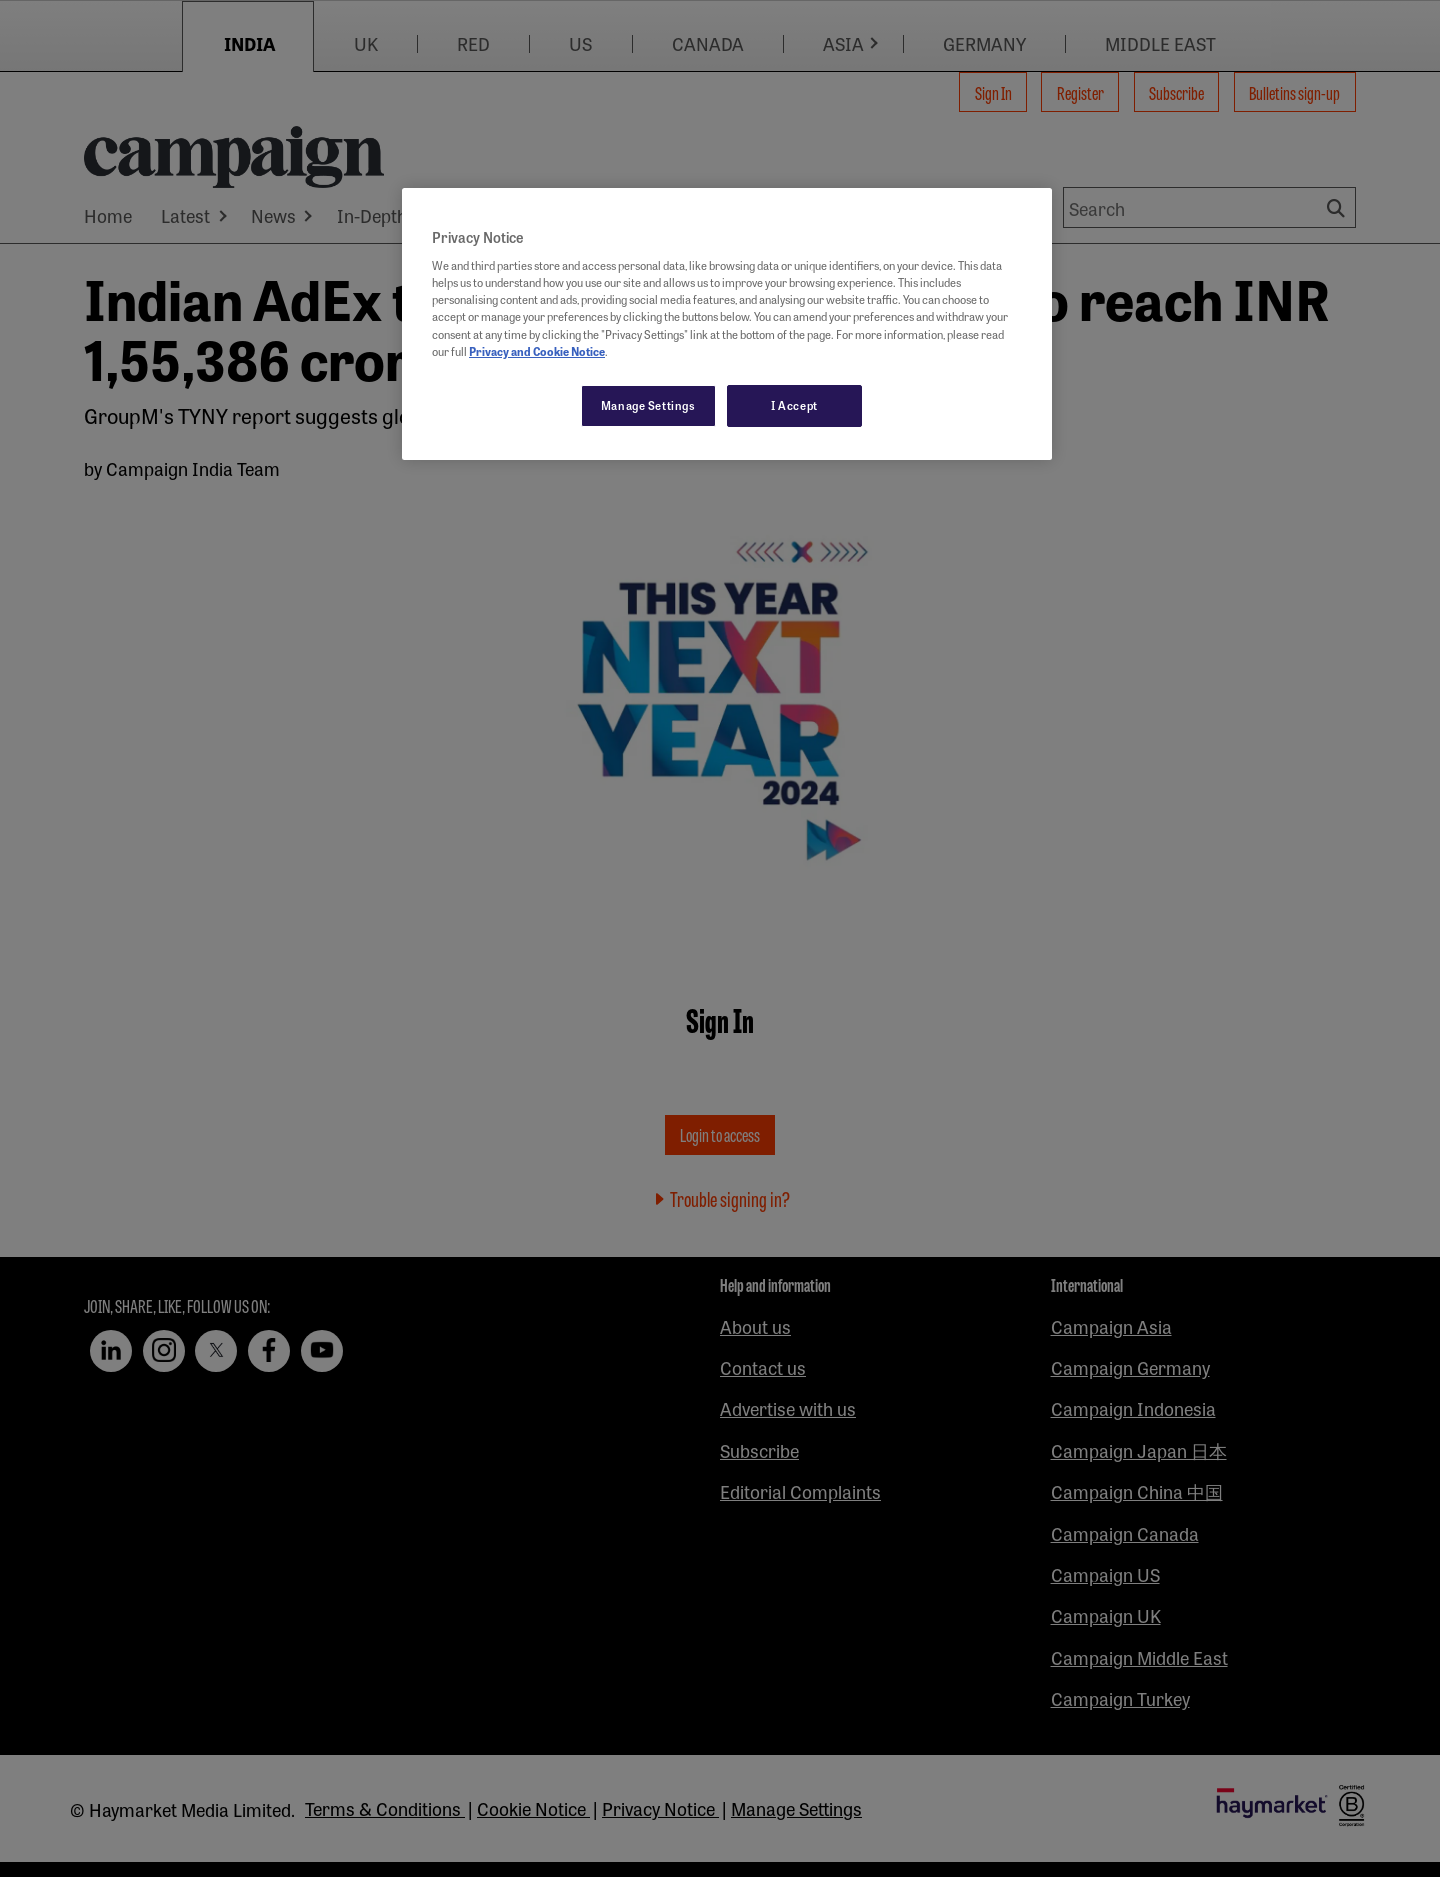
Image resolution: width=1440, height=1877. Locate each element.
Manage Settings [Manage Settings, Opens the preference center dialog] (648, 405)
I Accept (794, 405)
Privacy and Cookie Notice (537, 351)
